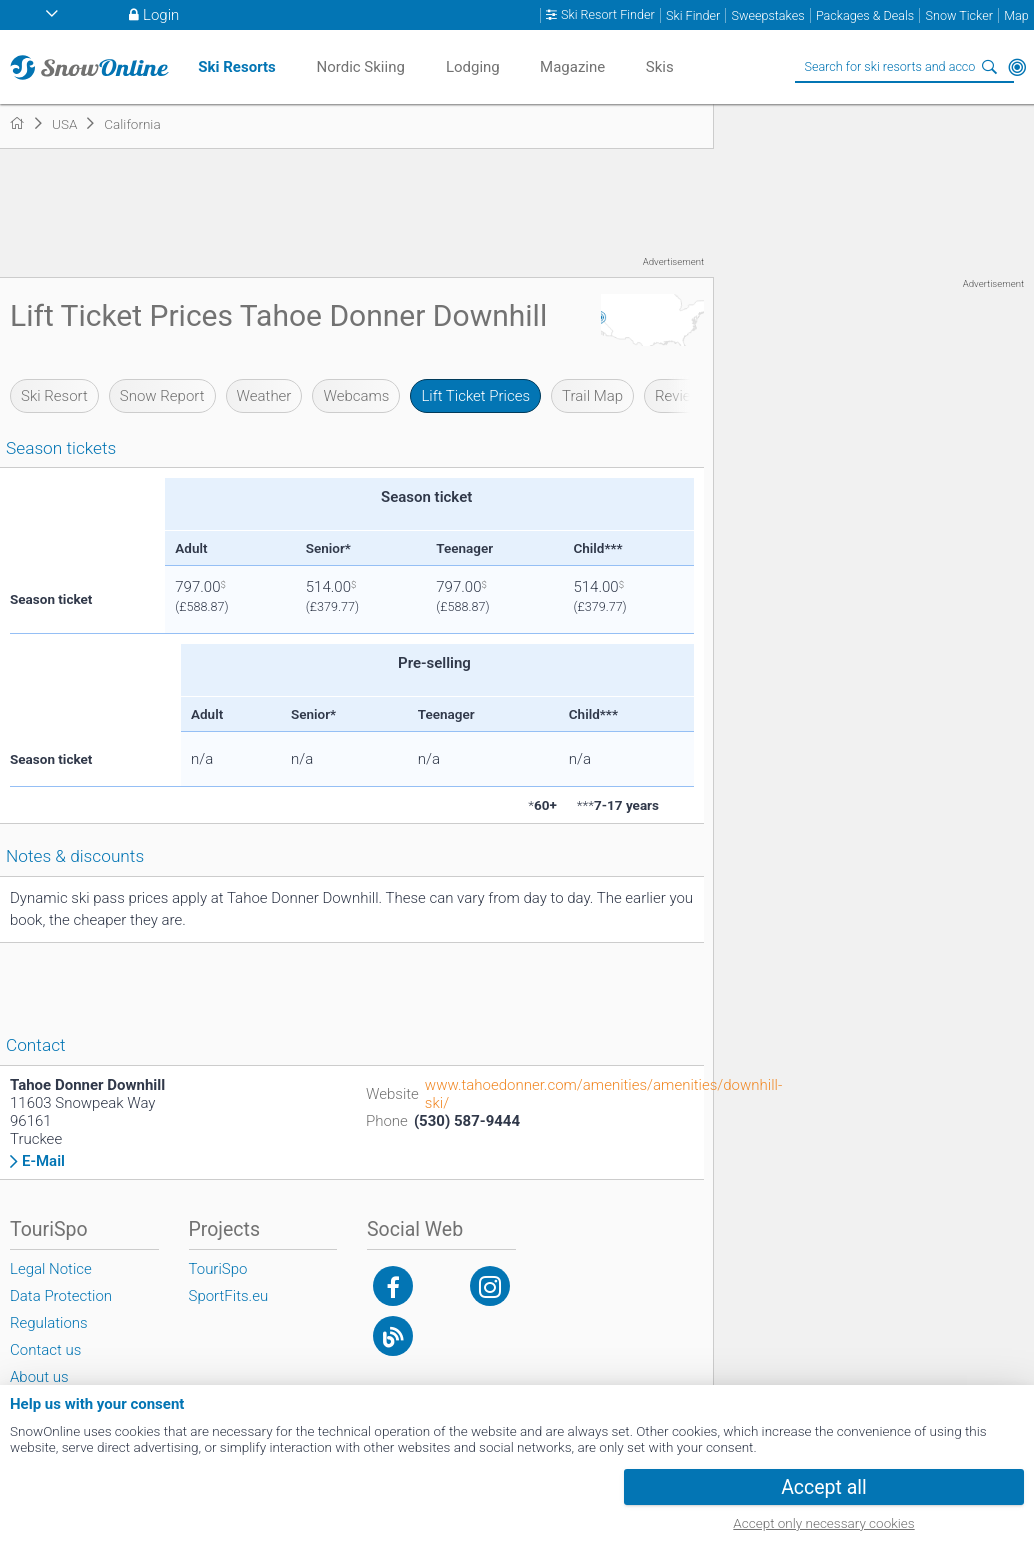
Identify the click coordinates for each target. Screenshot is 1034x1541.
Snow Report (162, 396)
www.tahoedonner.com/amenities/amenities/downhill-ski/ (603, 1094)
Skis (660, 67)
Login (161, 15)
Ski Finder (693, 15)
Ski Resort (54, 396)
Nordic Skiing (360, 67)
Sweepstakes (767, 15)
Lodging (473, 67)
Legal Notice (51, 1269)
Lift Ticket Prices (475, 396)
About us (39, 1377)
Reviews (682, 396)
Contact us (45, 1350)
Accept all (824, 1487)
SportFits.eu (229, 1296)
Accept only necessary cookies (823, 1523)
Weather (264, 396)
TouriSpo (218, 1269)
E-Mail (43, 1161)
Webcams (356, 396)
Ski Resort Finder (608, 15)
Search (989, 67)
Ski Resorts (236, 67)
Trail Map (592, 396)
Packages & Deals (865, 15)
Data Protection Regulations (61, 1309)
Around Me (1017, 67)
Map (1016, 15)
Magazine (572, 67)
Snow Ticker (959, 15)
